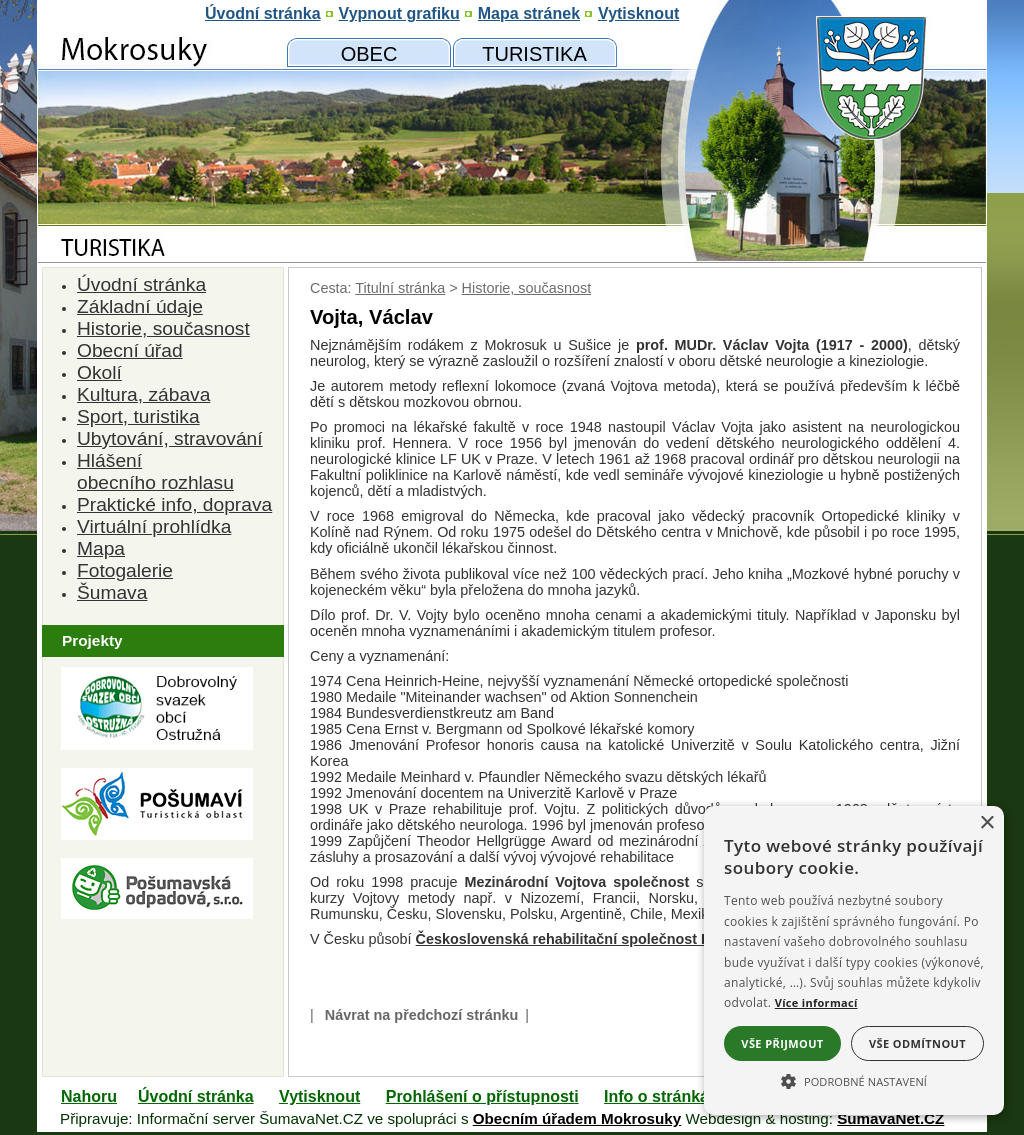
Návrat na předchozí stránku (422, 1015)
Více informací (816, 1002)
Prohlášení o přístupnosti (482, 1096)
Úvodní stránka (196, 1096)
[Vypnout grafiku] (399, 14)
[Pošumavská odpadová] (157, 913)
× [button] (986, 823)
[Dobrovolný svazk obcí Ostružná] (157, 744)
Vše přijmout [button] (782, 1043)
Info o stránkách (666, 1096)
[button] (854, 1080)
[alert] (854, 960)
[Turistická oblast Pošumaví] (157, 834)
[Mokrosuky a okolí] (534, 53)
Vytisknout (319, 1096)
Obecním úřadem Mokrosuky (577, 1118)
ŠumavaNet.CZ (890, 1118)
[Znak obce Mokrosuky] (157, 194)
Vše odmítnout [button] (917, 1043)
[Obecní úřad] (369, 53)
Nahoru (89, 1096)
